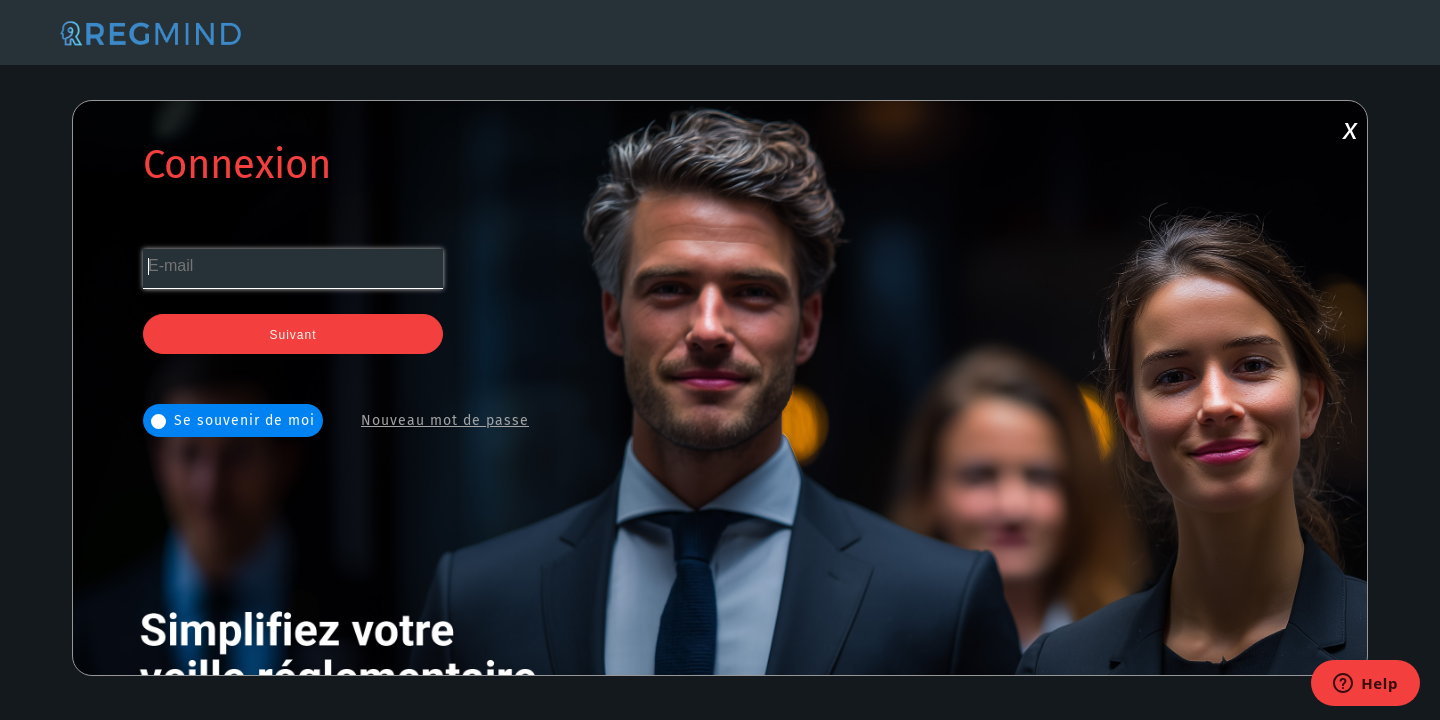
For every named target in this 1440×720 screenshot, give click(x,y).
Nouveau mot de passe (445, 420)
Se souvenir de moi (233, 420)
